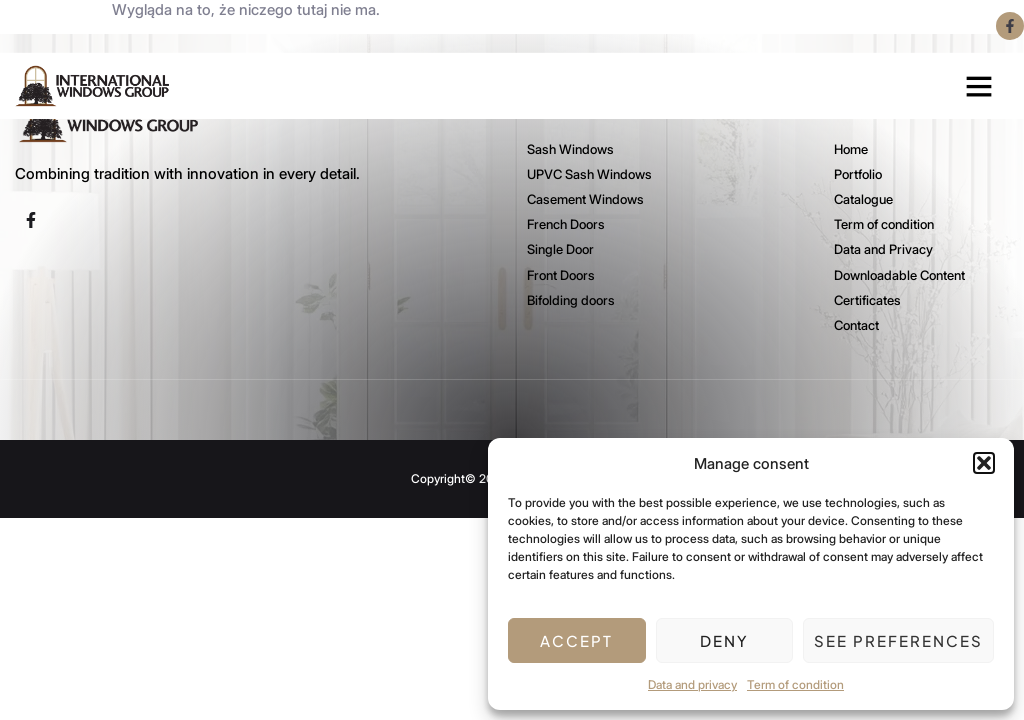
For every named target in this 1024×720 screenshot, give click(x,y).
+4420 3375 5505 (234, 26)
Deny (724, 640)
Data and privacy (692, 684)
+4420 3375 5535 (82, 26)
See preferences (898, 640)
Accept (576, 640)
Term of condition (795, 684)
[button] (984, 463)
